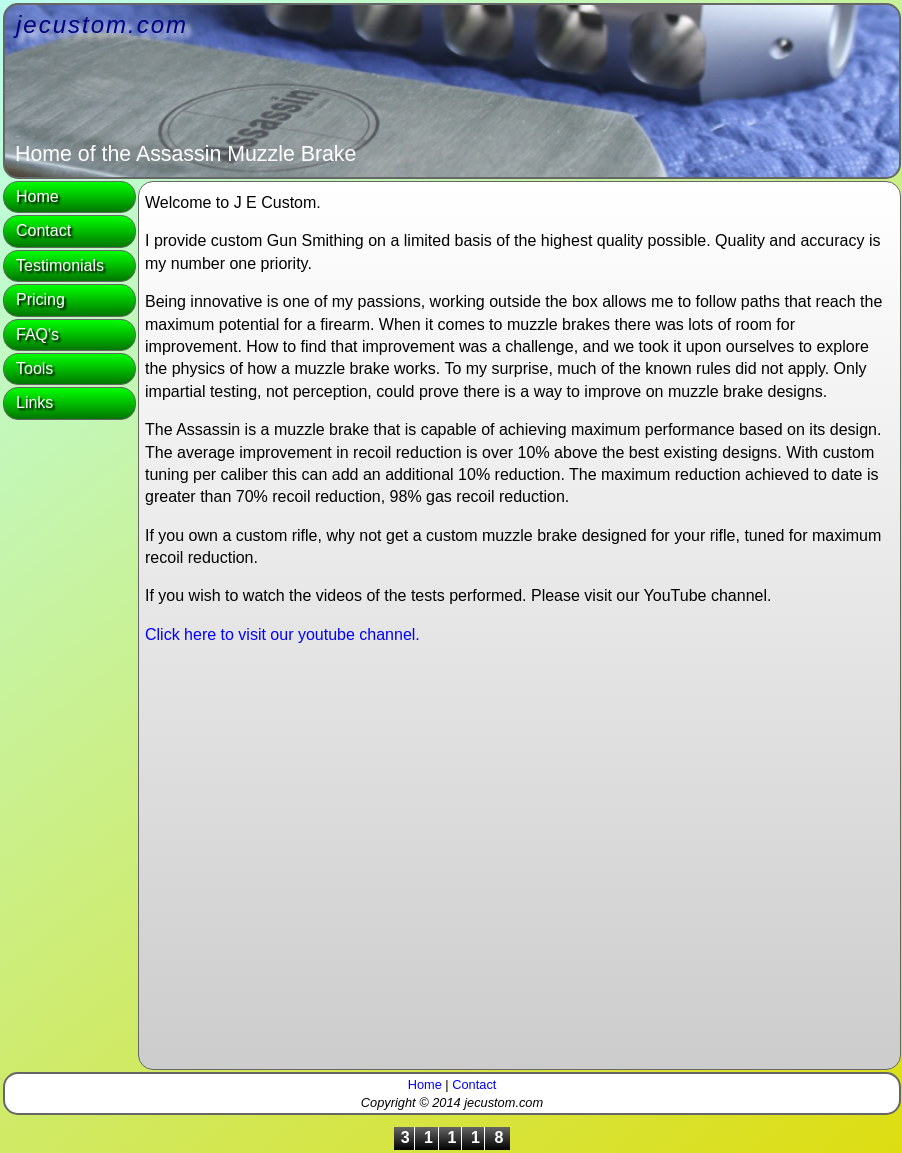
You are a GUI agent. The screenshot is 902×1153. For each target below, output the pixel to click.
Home (37, 196)
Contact (43, 230)
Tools (34, 368)
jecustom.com (102, 24)
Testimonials (60, 265)
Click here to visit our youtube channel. (282, 634)
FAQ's (37, 334)
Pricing (40, 299)
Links (34, 402)
